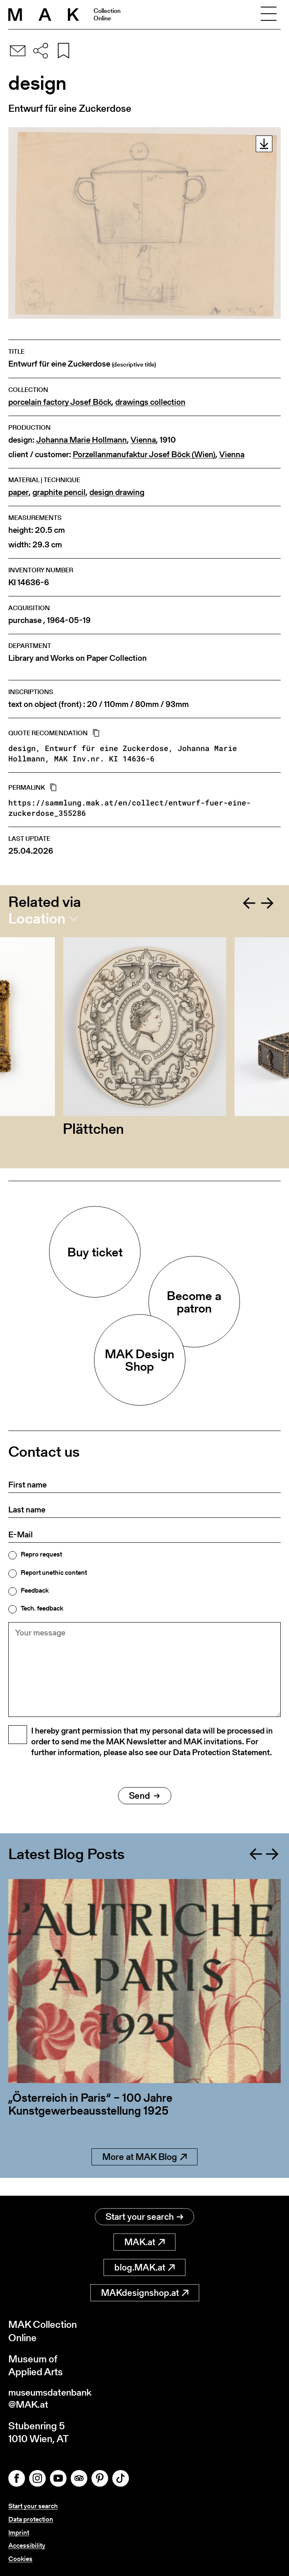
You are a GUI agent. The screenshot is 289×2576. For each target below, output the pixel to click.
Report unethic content (54, 1572)
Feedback (35, 1590)
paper (18, 492)
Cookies (20, 2559)
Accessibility (26, 2546)
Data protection (30, 2520)
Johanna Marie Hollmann (81, 440)
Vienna (143, 440)
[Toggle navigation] (269, 14)
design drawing (116, 492)
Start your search (144, 2217)
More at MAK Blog (144, 2175)
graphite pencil (59, 492)
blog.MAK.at (144, 2267)
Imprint (18, 2533)
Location (36, 918)
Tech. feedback (42, 1608)
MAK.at (144, 2242)
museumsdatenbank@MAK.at (52, 2400)
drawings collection (150, 402)
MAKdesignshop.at (144, 2293)
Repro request (41, 1554)
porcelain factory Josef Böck (59, 402)
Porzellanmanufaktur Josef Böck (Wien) (144, 454)
